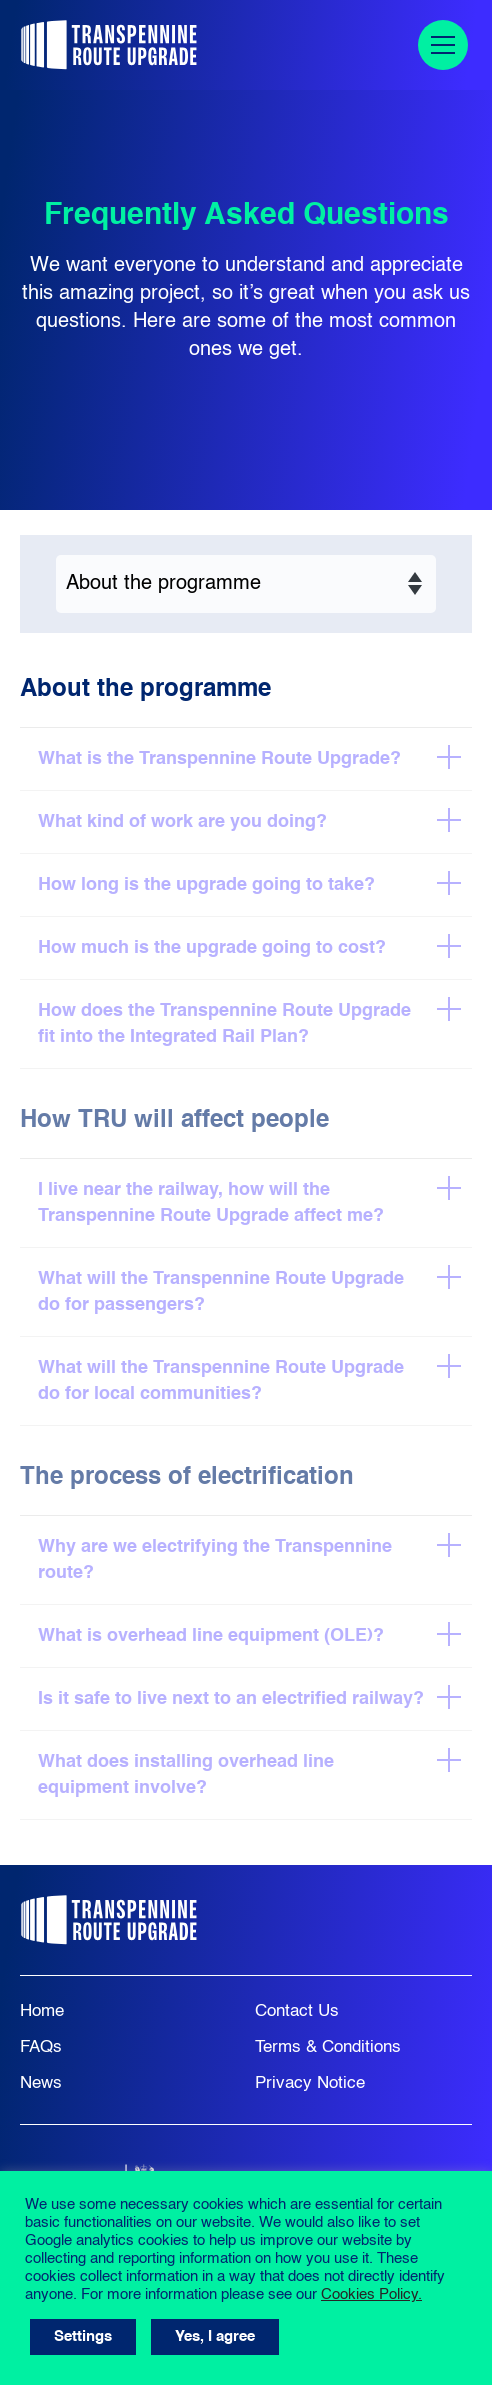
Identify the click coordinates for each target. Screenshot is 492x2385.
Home (42, 2011)
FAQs (41, 2047)
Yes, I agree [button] (215, 2336)
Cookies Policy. (371, 2295)
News (41, 2083)
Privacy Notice (310, 2083)
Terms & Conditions (328, 2047)
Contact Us (297, 2011)
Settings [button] (83, 2336)
